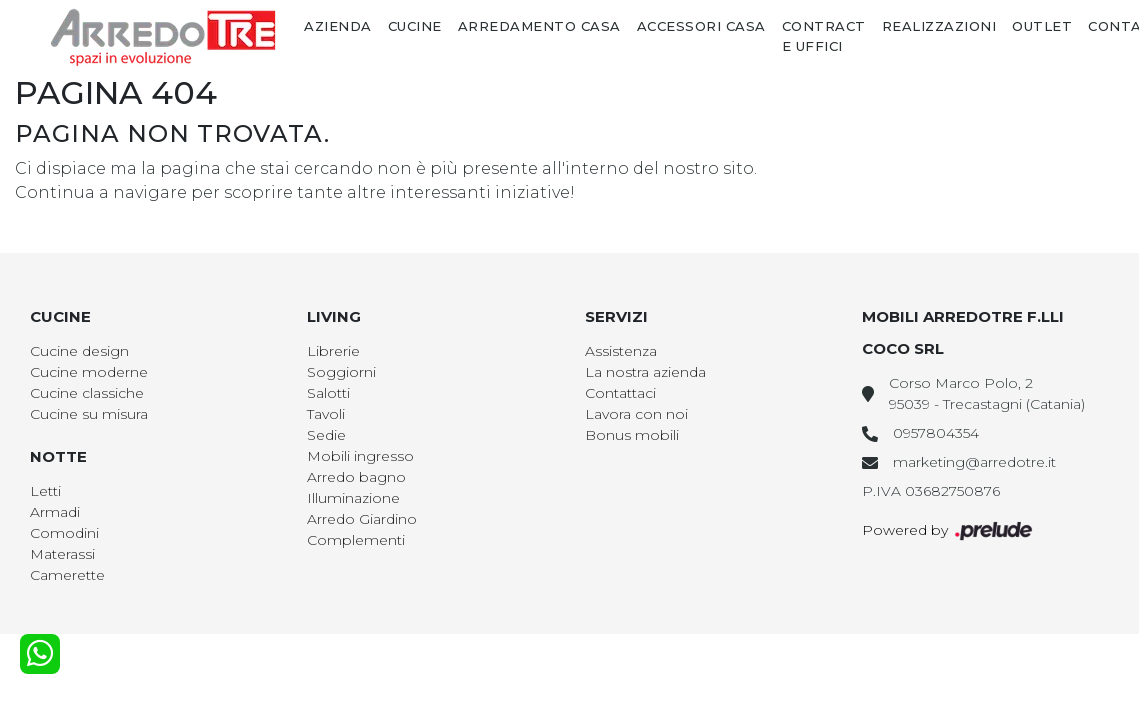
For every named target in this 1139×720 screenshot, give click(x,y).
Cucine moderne (89, 372)
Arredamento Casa (539, 26)
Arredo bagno (356, 477)
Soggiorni (341, 372)
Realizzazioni (939, 26)
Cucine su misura (89, 414)
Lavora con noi (636, 414)
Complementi (356, 540)
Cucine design (79, 351)
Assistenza (621, 351)
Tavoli (326, 414)
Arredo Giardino (362, 519)
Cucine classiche (87, 393)
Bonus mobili (632, 435)
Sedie (326, 435)
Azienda (338, 26)
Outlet (1042, 26)
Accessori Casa (701, 26)
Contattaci (620, 393)
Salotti (328, 393)
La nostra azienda (645, 372)
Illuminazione (353, 498)
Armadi (55, 512)
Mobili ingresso (360, 456)
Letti (45, 491)
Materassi (62, 554)
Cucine (415, 26)
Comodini (64, 533)
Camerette (67, 575)
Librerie (333, 351)
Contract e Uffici (824, 36)
